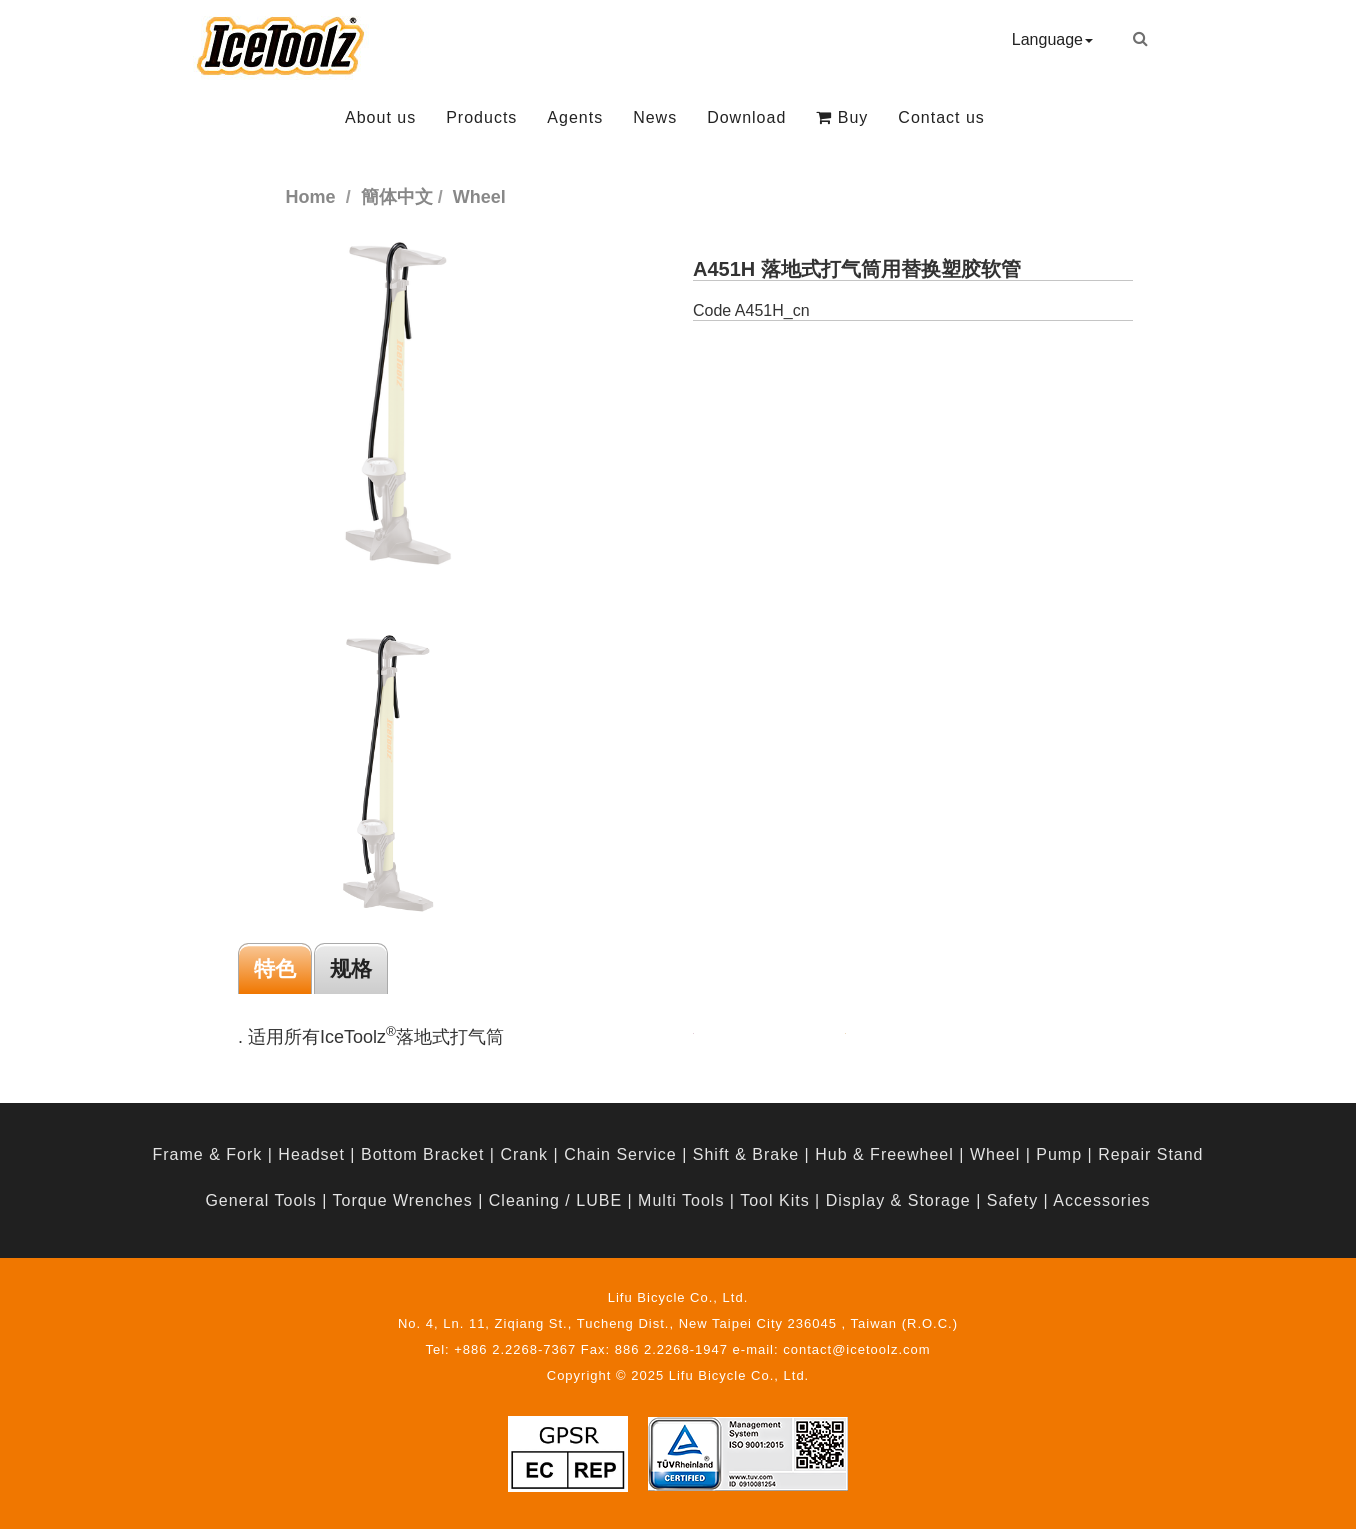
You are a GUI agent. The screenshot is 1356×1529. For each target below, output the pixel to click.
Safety (1012, 1200)
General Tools (260, 1200)
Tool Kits (774, 1200)
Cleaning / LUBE (555, 1200)
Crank (524, 1154)
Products (481, 117)
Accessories (1101, 1200)
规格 (351, 968)
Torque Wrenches (403, 1200)
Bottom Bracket (422, 1154)
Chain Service (620, 1154)
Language (1052, 39)
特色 (275, 968)
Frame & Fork (207, 1154)
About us (380, 117)
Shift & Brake (746, 1154)
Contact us (941, 117)
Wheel (995, 1154)
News (655, 117)
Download (746, 117)
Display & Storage (898, 1200)
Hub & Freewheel (884, 1154)
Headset (311, 1154)
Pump (1059, 1154)
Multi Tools (681, 1200)
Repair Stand (1150, 1154)
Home (311, 197)
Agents (575, 117)
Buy (842, 117)
